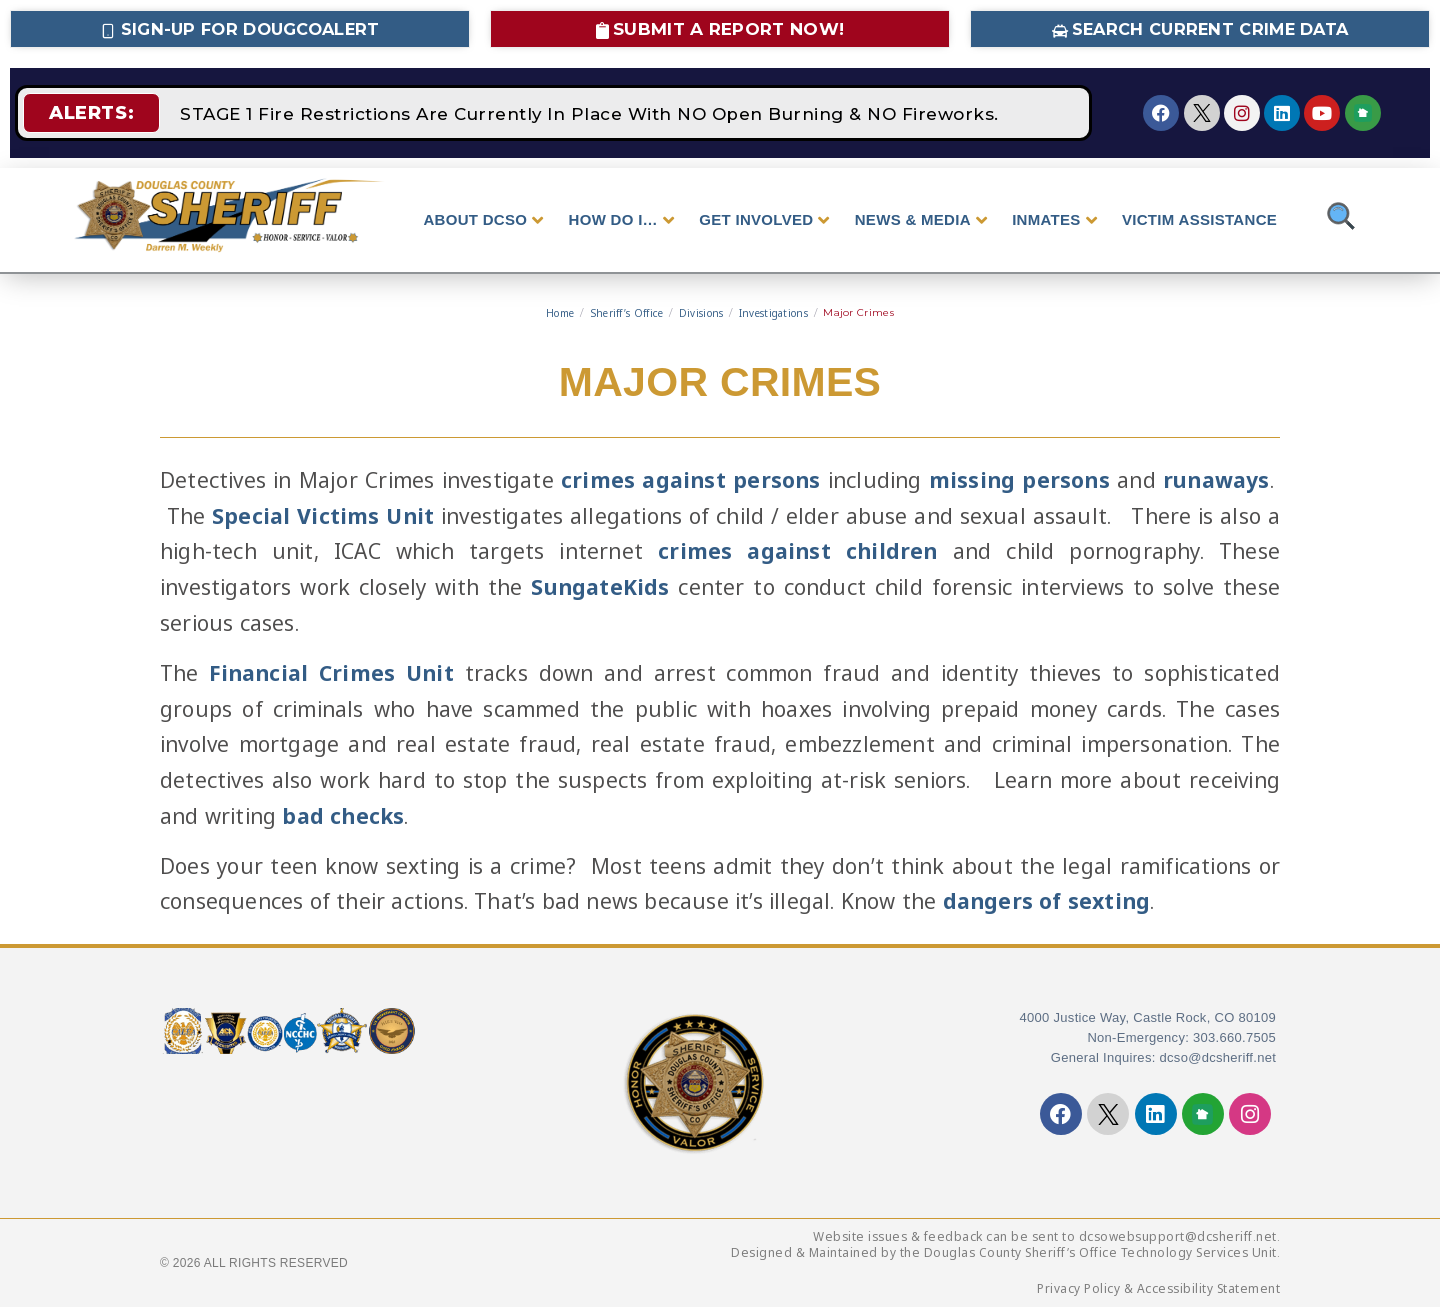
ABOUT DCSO (483, 220)
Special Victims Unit (323, 515)
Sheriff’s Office (627, 313)
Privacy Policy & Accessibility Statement (1158, 1288)
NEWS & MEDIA (921, 220)
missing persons (1019, 480)
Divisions (701, 313)
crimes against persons (691, 480)
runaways (1216, 480)
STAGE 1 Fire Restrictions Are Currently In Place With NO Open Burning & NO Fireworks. (590, 113)
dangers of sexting (1047, 901)
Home (560, 313)
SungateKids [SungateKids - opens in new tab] (600, 587)
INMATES (1054, 220)
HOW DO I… (622, 220)
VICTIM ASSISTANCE (1199, 219)
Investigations (773, 313)
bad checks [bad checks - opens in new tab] (343, 815)
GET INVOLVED (764, 220)
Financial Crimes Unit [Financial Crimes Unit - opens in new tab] (331, 672)
